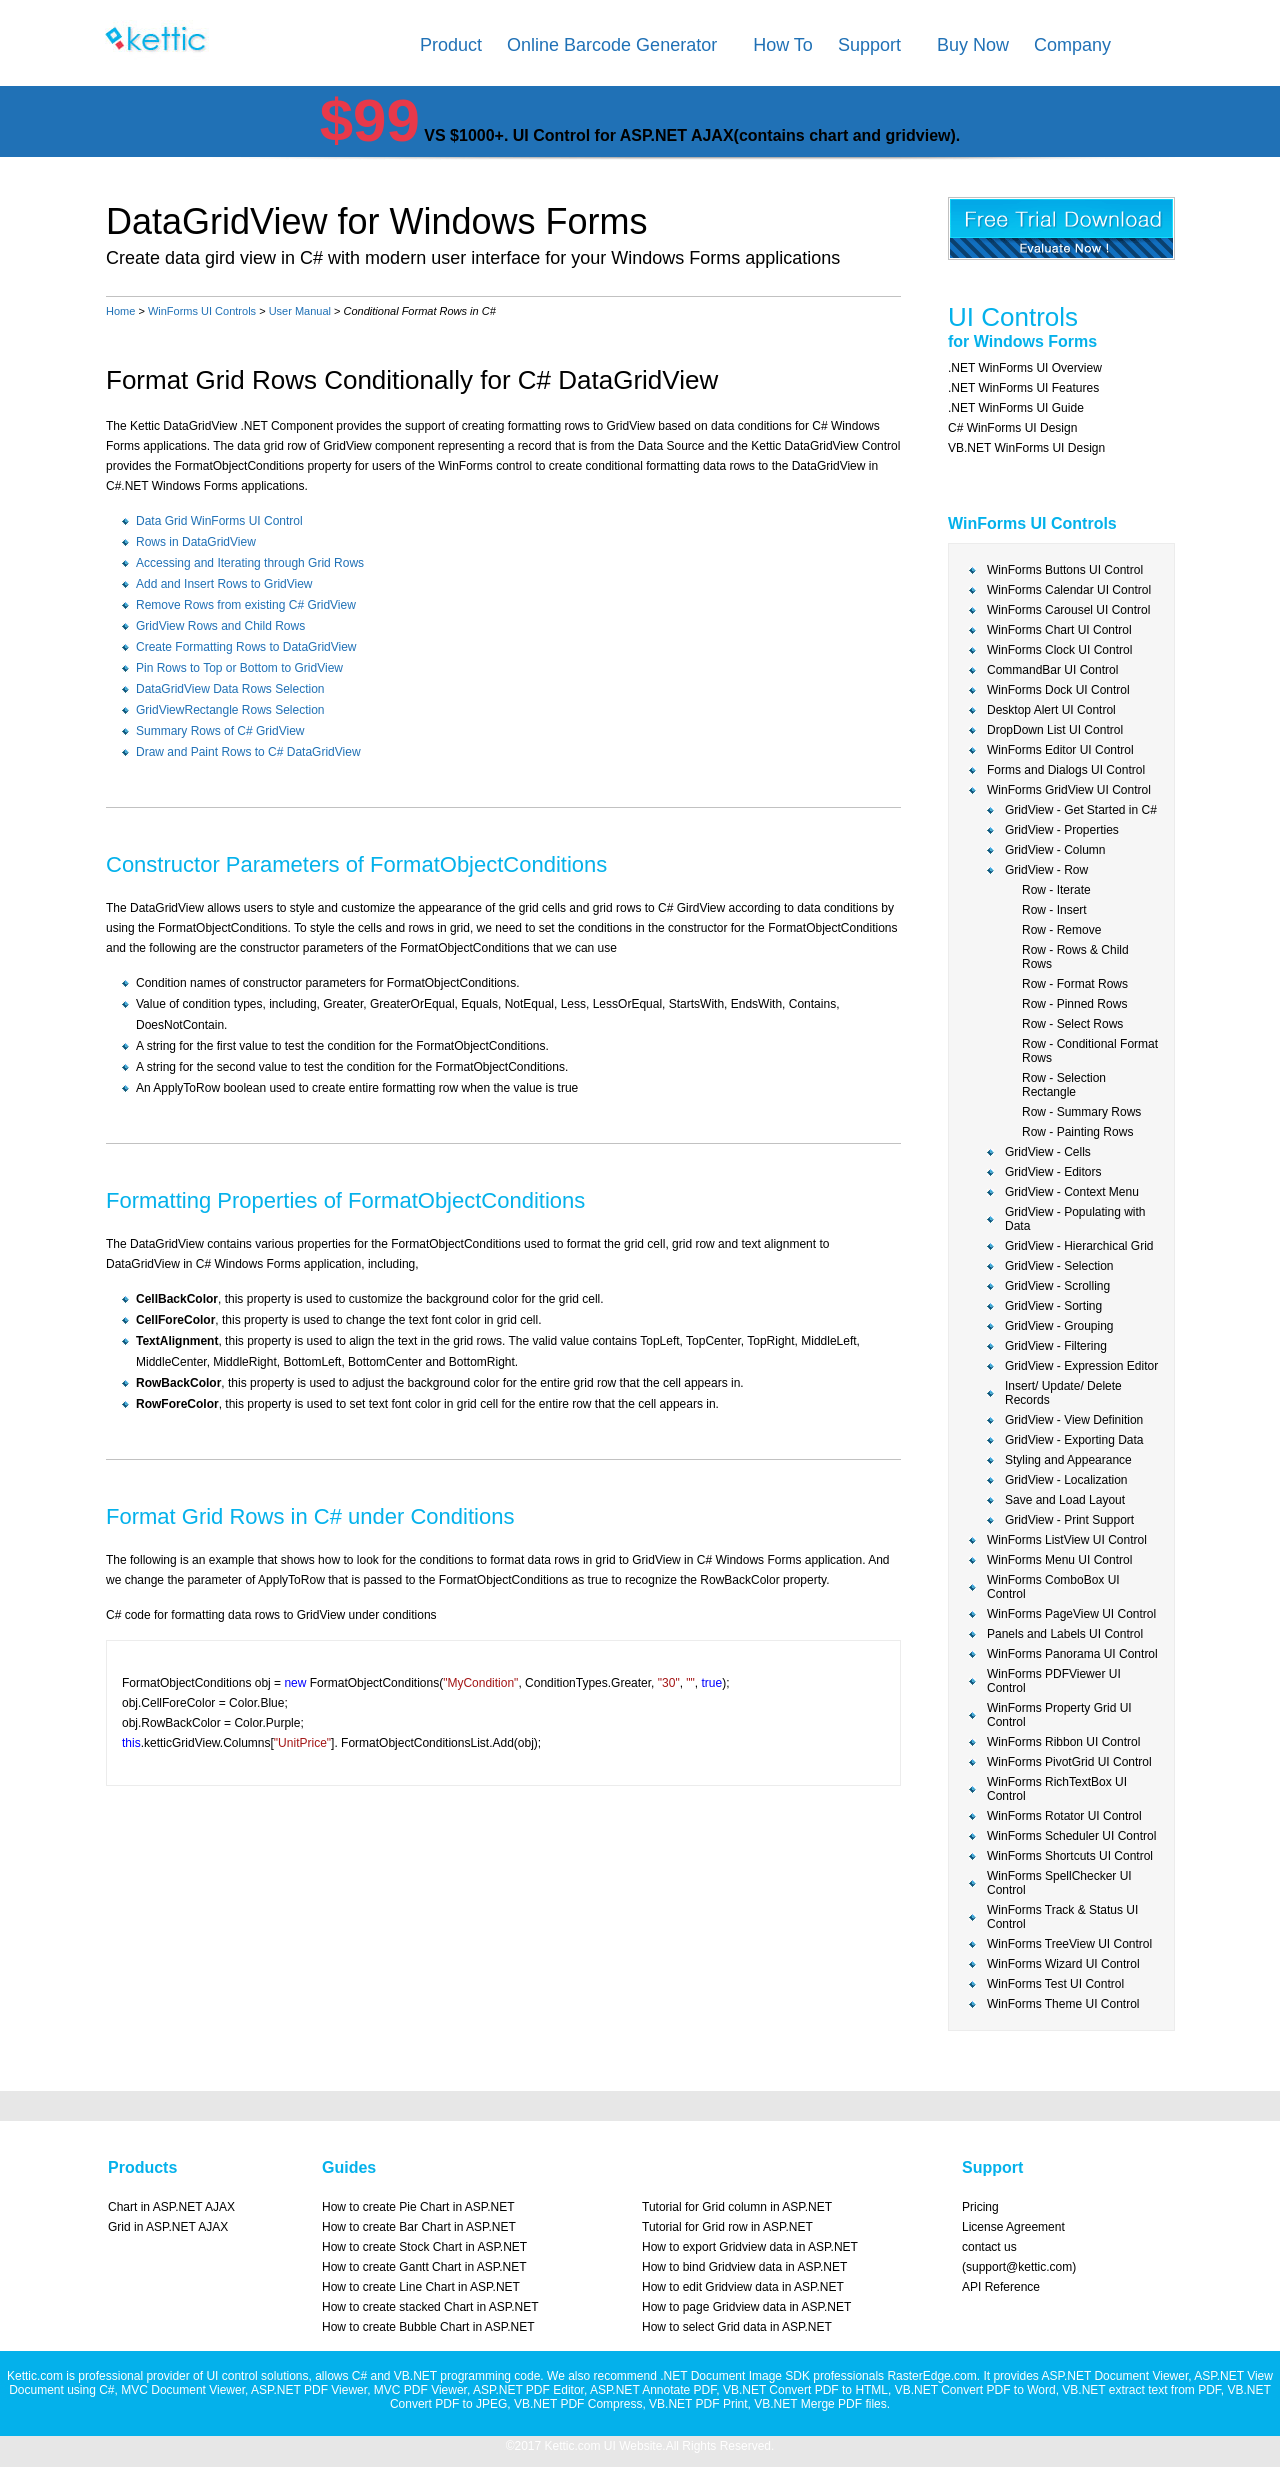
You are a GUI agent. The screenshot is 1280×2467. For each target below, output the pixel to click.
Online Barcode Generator (612, 45)
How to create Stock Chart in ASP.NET (424, 2247)
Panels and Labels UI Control (1065, 1634)
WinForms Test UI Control (1055, 1984)
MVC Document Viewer (183, 2390)
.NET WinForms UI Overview (1025, 368)
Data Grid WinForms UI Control (219, 521)
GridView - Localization (1066, 1480)
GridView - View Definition (1074, 1420)
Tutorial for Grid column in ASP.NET (737, 2207)
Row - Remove (1061, 930)
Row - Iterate (1056, 890)
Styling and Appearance (1068, 1460)
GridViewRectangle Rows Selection (230, 710)
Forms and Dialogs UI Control (1066, 770)
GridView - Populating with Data (1075, 1219)
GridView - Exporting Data (1074, 1440)
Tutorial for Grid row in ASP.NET (727, 2227)
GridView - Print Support (1069, 1520)
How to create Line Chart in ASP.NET (421, 2287)
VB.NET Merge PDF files (820, 2404)
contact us (989, 2247)
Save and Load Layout (1065, 1500)
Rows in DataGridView (196, 542)
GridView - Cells (1048, 1152)
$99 (370, 120)
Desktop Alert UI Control (1051, 710)
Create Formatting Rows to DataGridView (246, 647)
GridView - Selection (1059, 1266)
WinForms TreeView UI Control (1069, 1944)
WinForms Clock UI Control (1059, 650)
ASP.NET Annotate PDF (653, 2390)
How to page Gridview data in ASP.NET (746, 2307)
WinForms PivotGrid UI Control (1069, 1762)
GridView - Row (1046, 870)
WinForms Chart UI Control (1059, 630)
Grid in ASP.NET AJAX (168, 2227)
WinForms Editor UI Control (1060, 750)
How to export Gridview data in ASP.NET (750, 2247)
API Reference (1001, 2287)
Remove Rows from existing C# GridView (246, 605)
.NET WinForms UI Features (1023, 388)
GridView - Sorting (1053, 1306)
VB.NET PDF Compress (578, 2404)
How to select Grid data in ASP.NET (737, 2327)
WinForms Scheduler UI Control (1071, 1836)
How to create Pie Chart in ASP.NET (418, 2207)
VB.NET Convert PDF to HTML (805, 2390)
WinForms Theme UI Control (1063, 2004)
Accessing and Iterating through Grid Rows (250, 563)
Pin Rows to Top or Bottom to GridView (239, 668)
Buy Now (973, 45)
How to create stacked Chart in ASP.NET (430, 2307)
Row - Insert (1054, 910)
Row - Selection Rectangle (1064, 1085)
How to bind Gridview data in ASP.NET (744, 2267)
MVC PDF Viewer (420, 2390)
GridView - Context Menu (1072, 1192)
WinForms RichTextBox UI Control (1057, 1789)
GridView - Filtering (1056, 1346)
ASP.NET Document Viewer (1114, 2376)
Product (451, 45)
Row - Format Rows (1075, 984)
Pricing (980, 2207)
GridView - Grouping (1059, 1326)
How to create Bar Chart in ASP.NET (419, 2227)
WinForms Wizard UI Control (1063, 1964)
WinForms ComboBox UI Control (1053, 1587)
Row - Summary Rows (1081, 1112)
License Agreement (1013, 2227)
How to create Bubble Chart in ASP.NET (428, 2327)
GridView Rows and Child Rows (220, 626)
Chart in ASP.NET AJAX (171, 2207)
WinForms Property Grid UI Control (1059, 1715)
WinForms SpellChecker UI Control (1059, 1883)
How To (783, 45)
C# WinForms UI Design (1012, 428)
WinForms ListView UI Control (1067, 1540)
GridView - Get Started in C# (1081, 810)
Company (1072, 45)
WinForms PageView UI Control (1071, 1614)
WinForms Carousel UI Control (1068, 610)
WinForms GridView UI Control (1069, 790)
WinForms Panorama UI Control (1072, 1654)
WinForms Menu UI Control (1059, 1560)
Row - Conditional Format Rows (1090, 1051)
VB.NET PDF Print (698, 2404)
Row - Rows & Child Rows (1075, 957)
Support (869, 45)
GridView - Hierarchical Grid (1079, 1246)
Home (120, 311)
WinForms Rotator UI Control (1064, 1816)
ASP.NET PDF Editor (528, 2390)
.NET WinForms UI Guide (1016, 408)
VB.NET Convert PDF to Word (975, 2390)
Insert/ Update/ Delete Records (1063, 1393)
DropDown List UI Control (1055, 730)
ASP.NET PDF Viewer (309, 2390)
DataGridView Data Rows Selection (230, 689)
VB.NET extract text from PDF (1141, 2390)
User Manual (300, 311)
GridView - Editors (1053, 1172)
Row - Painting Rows (1077, 1132)
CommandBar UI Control (1052, 670)
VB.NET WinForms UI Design (1026, 448)
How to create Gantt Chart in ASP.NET (424, 2267)
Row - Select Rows (1072, 1024)
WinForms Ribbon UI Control (1063, 1742)
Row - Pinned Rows (1074, 1004)
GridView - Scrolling (1057, 1286)
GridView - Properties (1062, 830)
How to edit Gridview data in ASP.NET (743, 2287)
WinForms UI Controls (202, 311)
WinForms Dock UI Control (1058, 690)
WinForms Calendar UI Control (1069, 590)
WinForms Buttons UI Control (1065, 570)
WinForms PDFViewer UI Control (1054, 1681)
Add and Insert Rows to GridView (224, 584)
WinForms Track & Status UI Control (1062, 1917)
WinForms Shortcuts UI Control (1070, 1856)
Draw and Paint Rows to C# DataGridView (248, 752)
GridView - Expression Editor (1081, 1366)
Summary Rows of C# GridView (220, 731)
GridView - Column (1055, 850)
